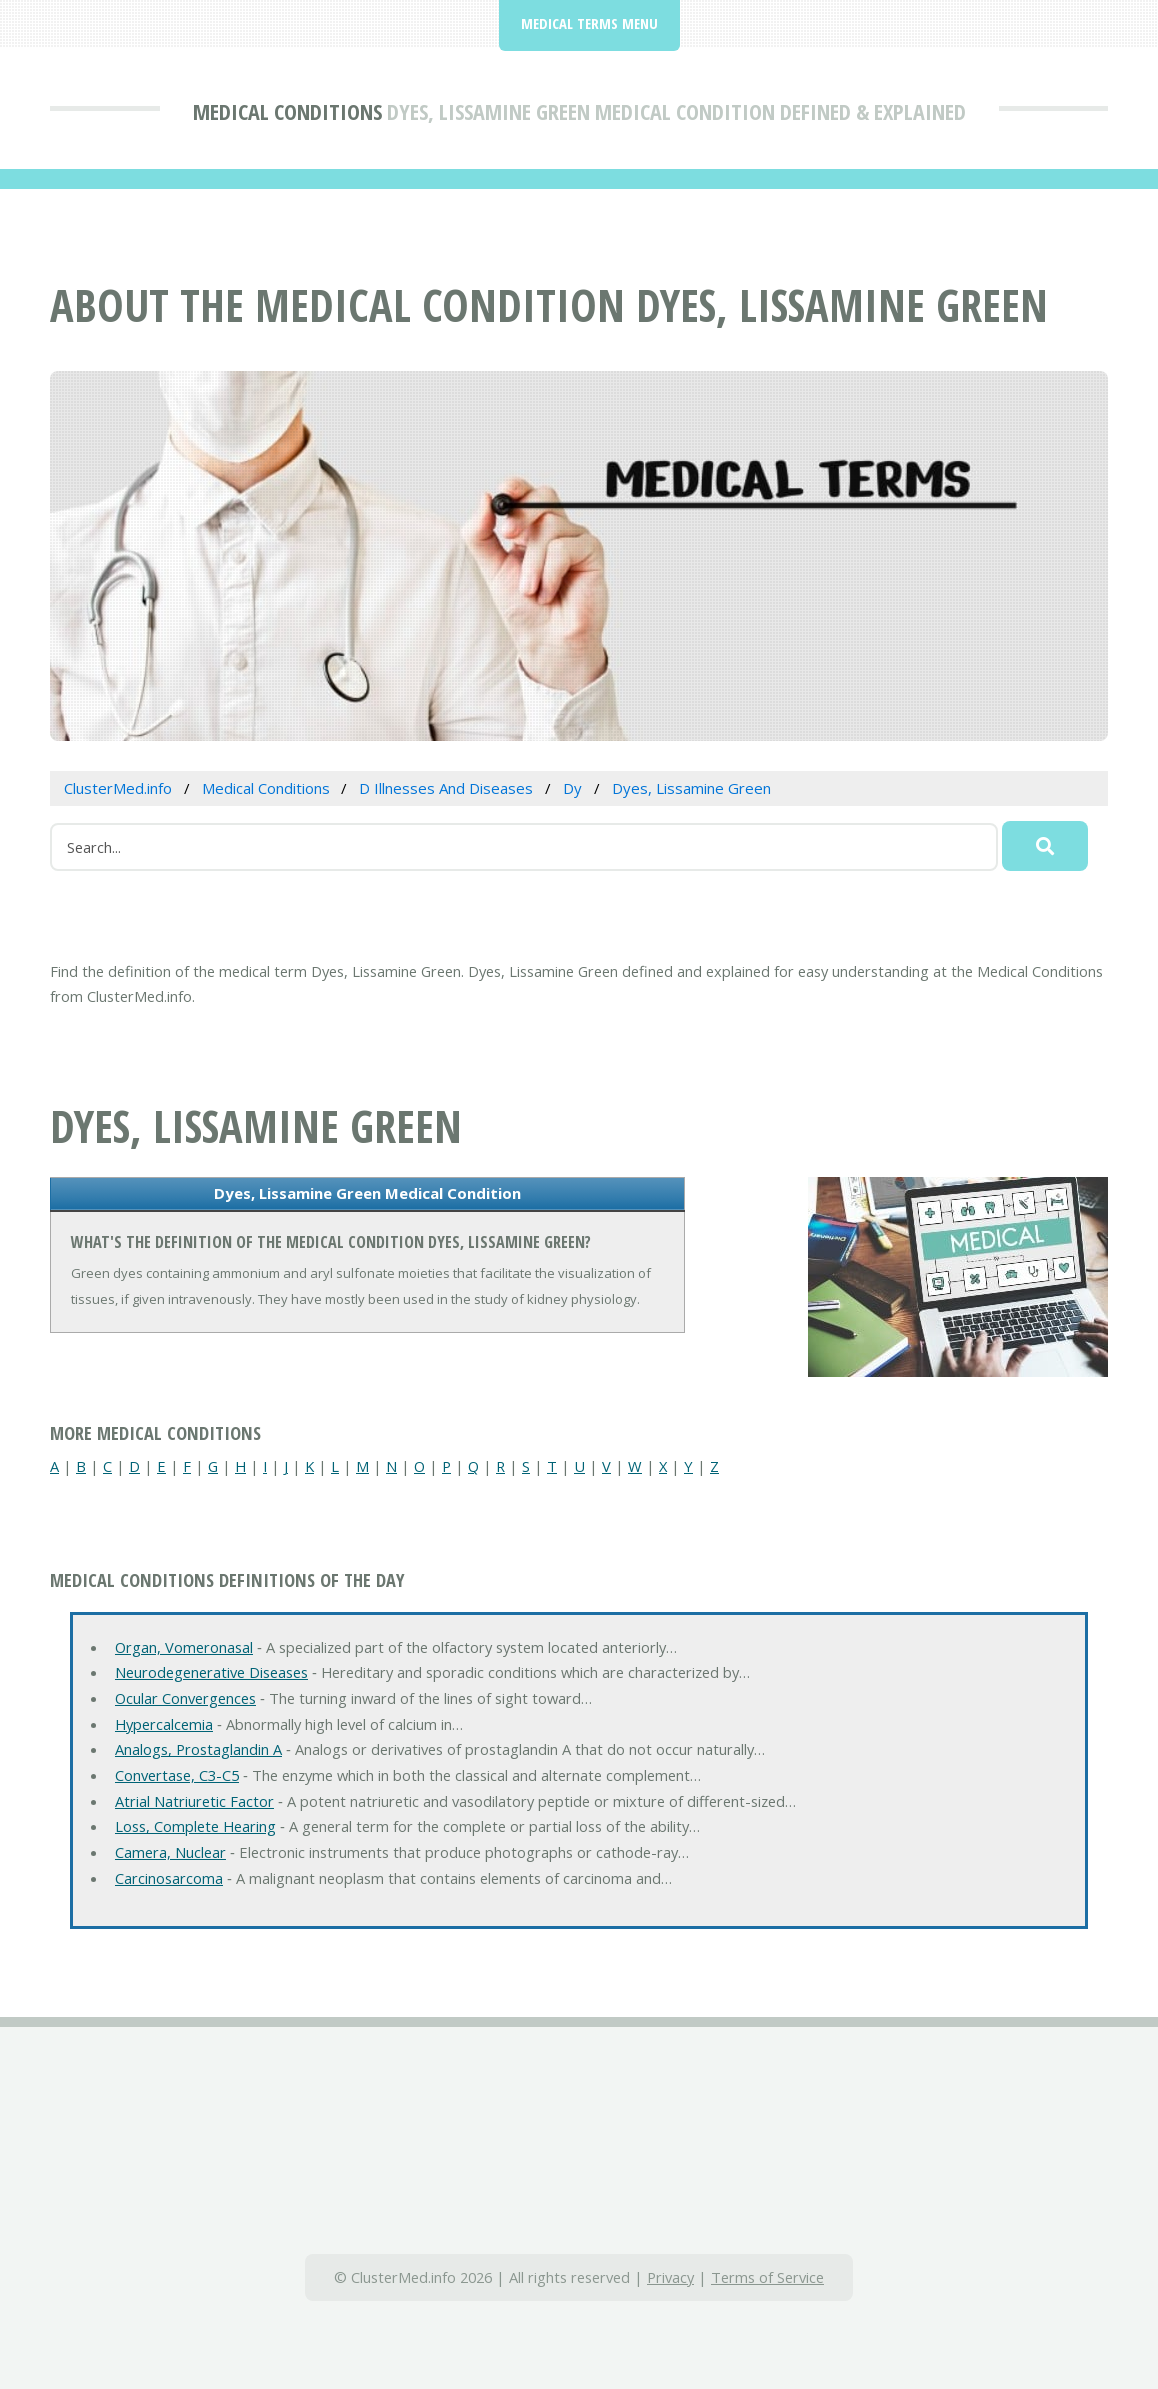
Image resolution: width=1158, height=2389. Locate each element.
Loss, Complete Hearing (195, 1826)
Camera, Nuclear (170, 1852)
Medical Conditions (287, 111)
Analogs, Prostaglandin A (198, 1749)
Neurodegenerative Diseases (211, 1672)
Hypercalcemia (164, 1724)
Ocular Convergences (185, 1698)
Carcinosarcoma (169, 1878)
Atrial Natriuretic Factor (194, 1801)
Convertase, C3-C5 (177, 1775)
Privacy (670, 2277)
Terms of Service (767, 2277)
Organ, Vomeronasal (184, 1647)
